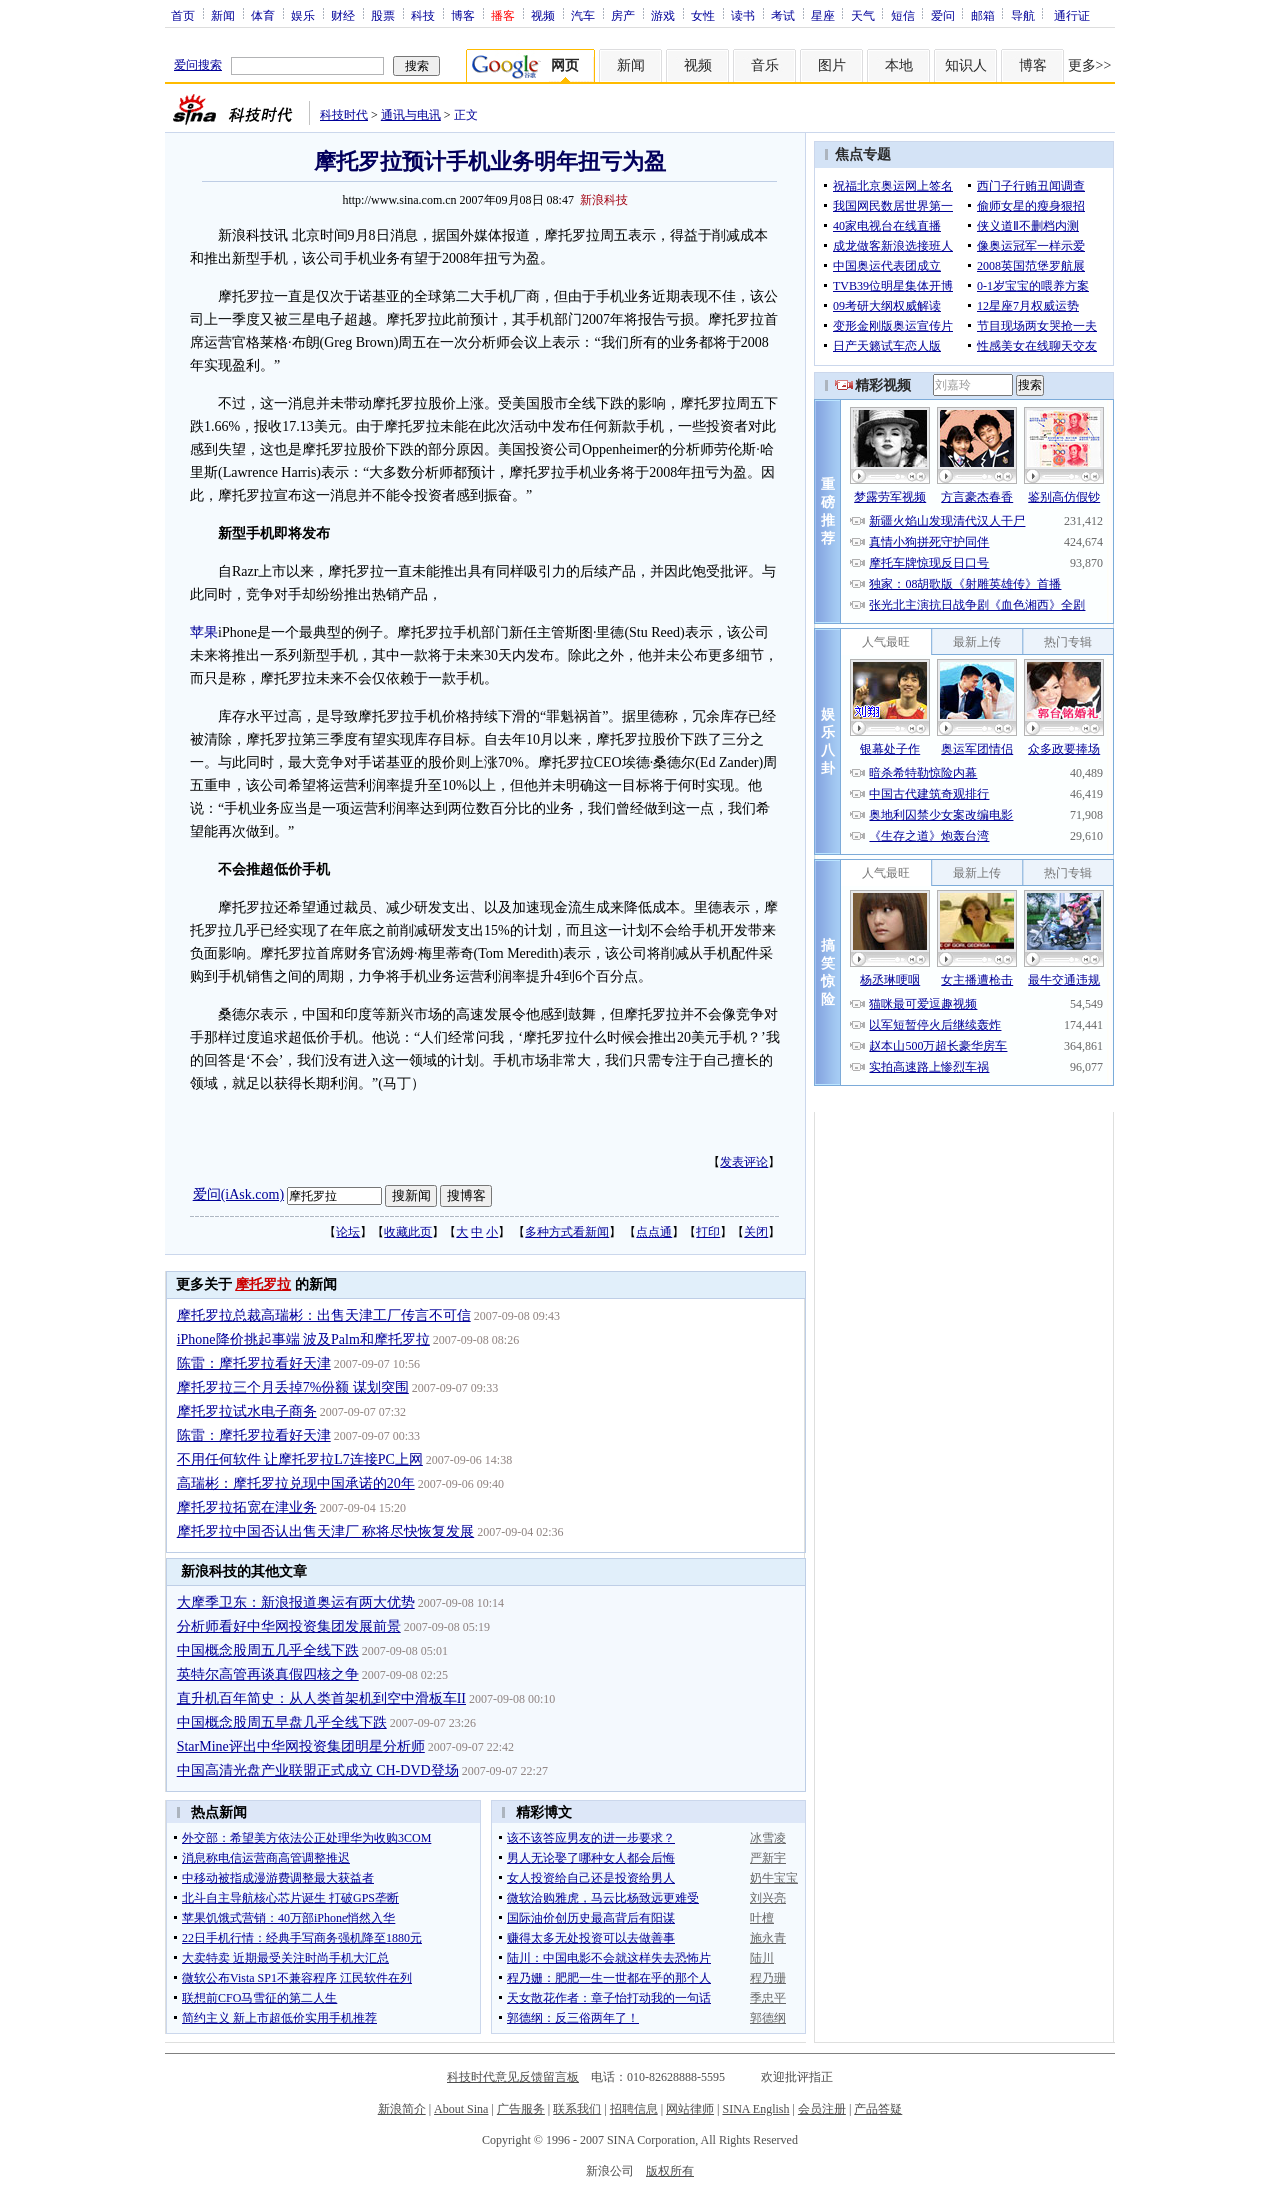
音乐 (765, 65)
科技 (423, 15)
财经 (343, 15)
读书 (743, 15)
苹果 (204, 632)
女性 (703, 15)
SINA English (755, 2109)
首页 (183, 15)
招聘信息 (634, 2109)
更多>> (1090, 65)
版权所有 (670, 2171)
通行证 (1072, 15)
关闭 (756, 1232)
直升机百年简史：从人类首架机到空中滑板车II (321, 1698)
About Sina (461, 2109)
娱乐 (303, 15)
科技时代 (344, 115)
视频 (543, 15)
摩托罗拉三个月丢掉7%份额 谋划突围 (293, 1387)
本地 (899, 65)
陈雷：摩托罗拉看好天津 (254, 1363)
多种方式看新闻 (567, 1232)
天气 (863, 15)
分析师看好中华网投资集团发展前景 (289, 1626)
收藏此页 (408, 1232)
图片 (832, 65)
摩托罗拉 (263, 1284)
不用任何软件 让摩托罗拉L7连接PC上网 (300, 1459)
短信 (903, 15)
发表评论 (744, 1162)
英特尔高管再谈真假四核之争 (268, 1674)
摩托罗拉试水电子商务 (247, 1411)
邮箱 (983, 15)
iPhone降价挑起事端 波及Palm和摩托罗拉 (303, 1339)
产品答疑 (878, 2109)
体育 (263, 15)
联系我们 (577, 2109)
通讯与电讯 (411, 115)
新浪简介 (402, 2109)
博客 (463, 15)
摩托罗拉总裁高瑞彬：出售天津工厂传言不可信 (324, 1315)
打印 (708, 1232)
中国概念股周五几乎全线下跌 (268, 1650)
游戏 (663, 15)
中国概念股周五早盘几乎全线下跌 (282, 1722)
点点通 (654, 1232)
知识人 (966, 65)
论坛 (348, 1232)
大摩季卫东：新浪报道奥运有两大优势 (296, 1602)
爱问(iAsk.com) (238, 1194)
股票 (383, 15)
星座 (823, 15)
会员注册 (822, 2109)
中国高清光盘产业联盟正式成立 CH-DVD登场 (318, 1770)
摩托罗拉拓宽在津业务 (247, 1507)
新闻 (223, 15)
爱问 (943, 15)
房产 (623, 15)
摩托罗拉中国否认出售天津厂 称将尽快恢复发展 (326, 1531)
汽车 (583, 15)
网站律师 (690, 2109)
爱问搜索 (198, 65)
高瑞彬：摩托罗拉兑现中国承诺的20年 (296, 1483)
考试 (783, 15)
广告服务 (521, 2109)
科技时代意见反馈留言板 (513, 2077)
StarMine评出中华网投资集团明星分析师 (301, 1746)
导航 (1023, 15)
